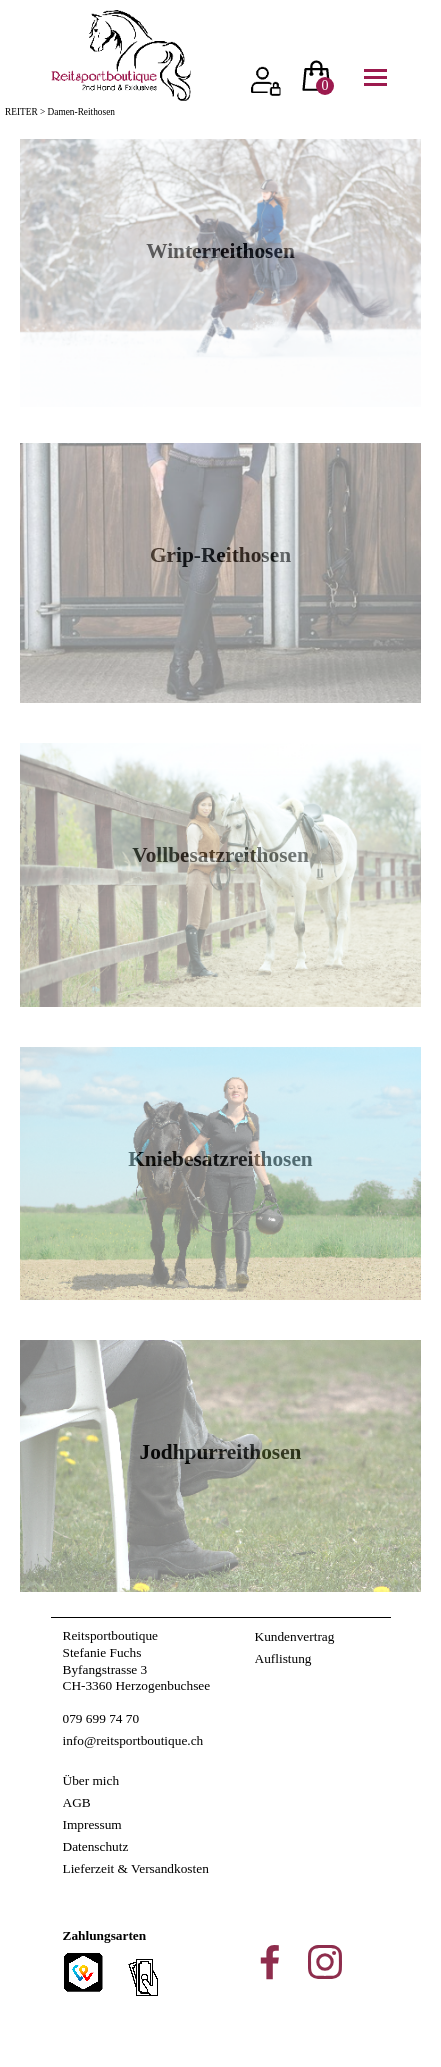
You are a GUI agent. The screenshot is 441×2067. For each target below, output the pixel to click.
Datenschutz (96, 1846)
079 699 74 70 (101, 1718)
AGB (77, 1802)
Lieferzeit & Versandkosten (136, 1868)
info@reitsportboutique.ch (133, 1740)
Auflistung (283, 1658)
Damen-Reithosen (81, 112)
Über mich (91, 1780)
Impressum (92, 1824)
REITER (21, 112)
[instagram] (325, 1962)
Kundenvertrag (295, 1636)
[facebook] (270, 1962)
